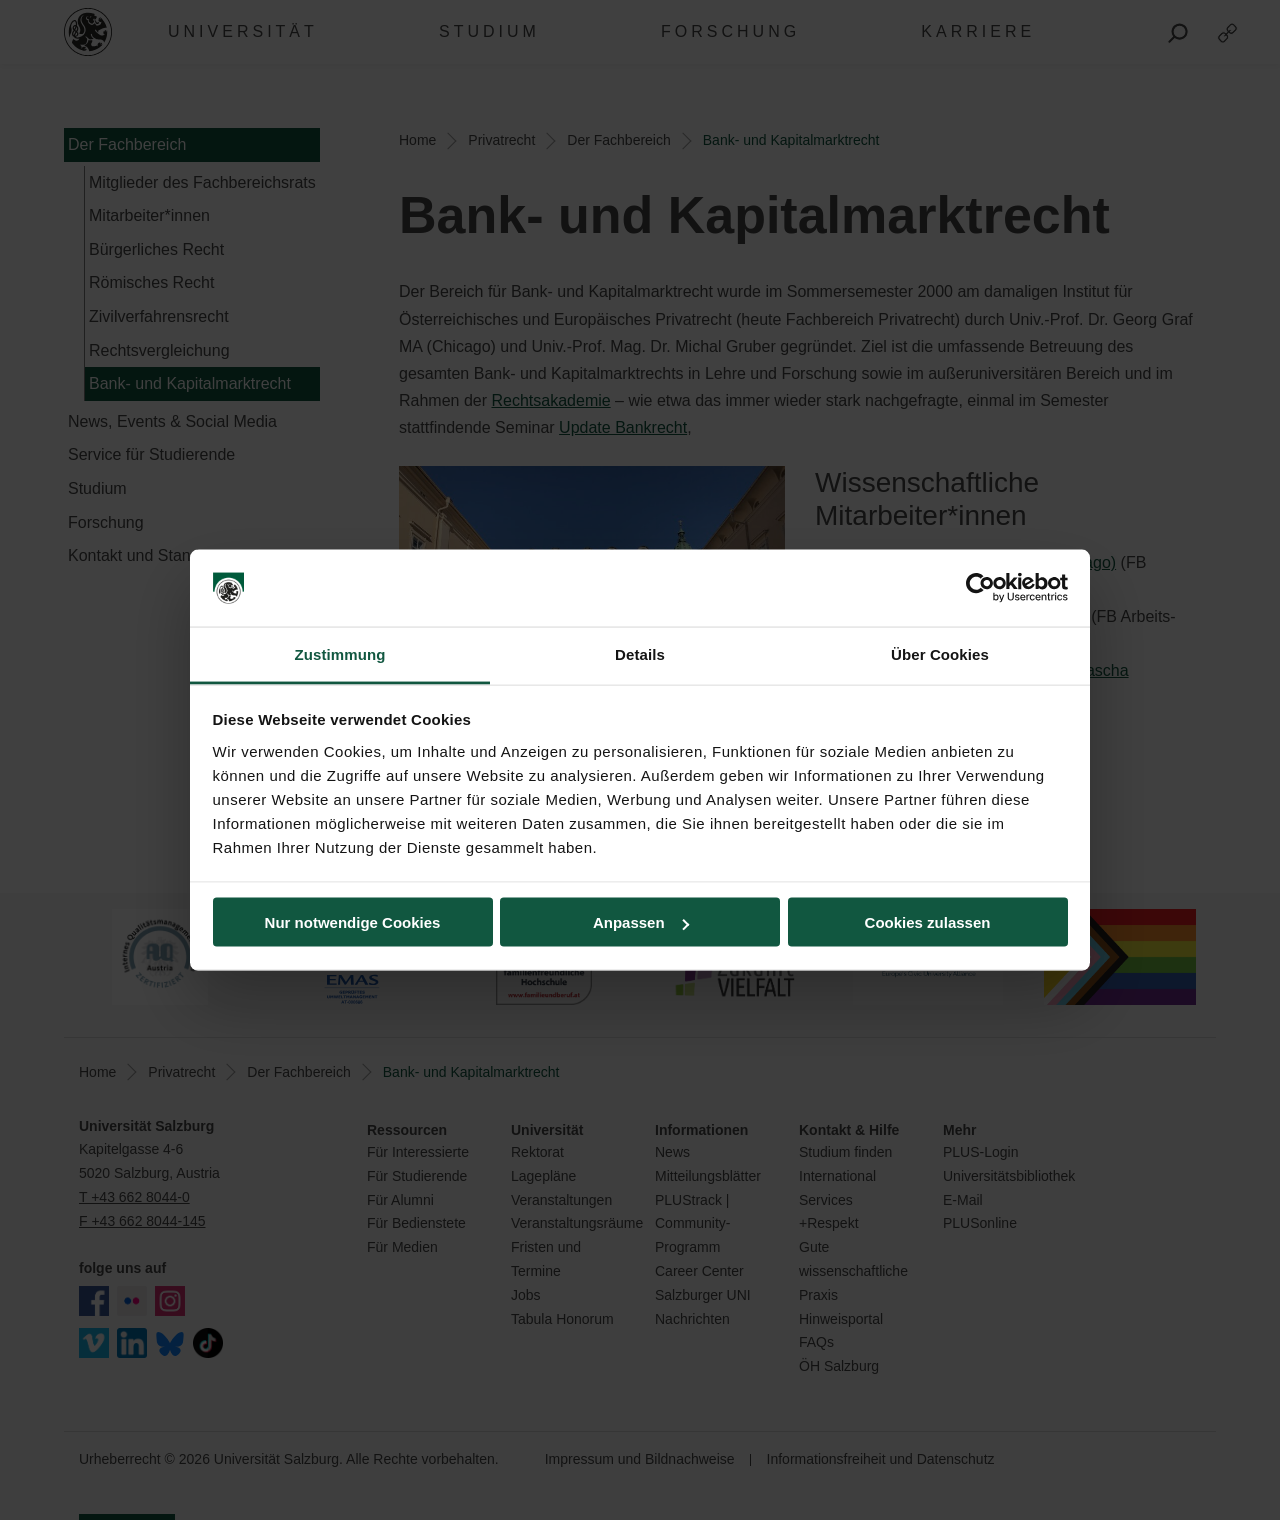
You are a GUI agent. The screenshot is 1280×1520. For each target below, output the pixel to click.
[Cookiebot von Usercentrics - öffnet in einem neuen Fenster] (980, 588)
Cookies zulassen (928, 922)
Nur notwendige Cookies (353, 922)
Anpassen (641, 922)
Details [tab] (640, 653)
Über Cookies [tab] (940, 653)
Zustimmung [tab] (340, 653)
